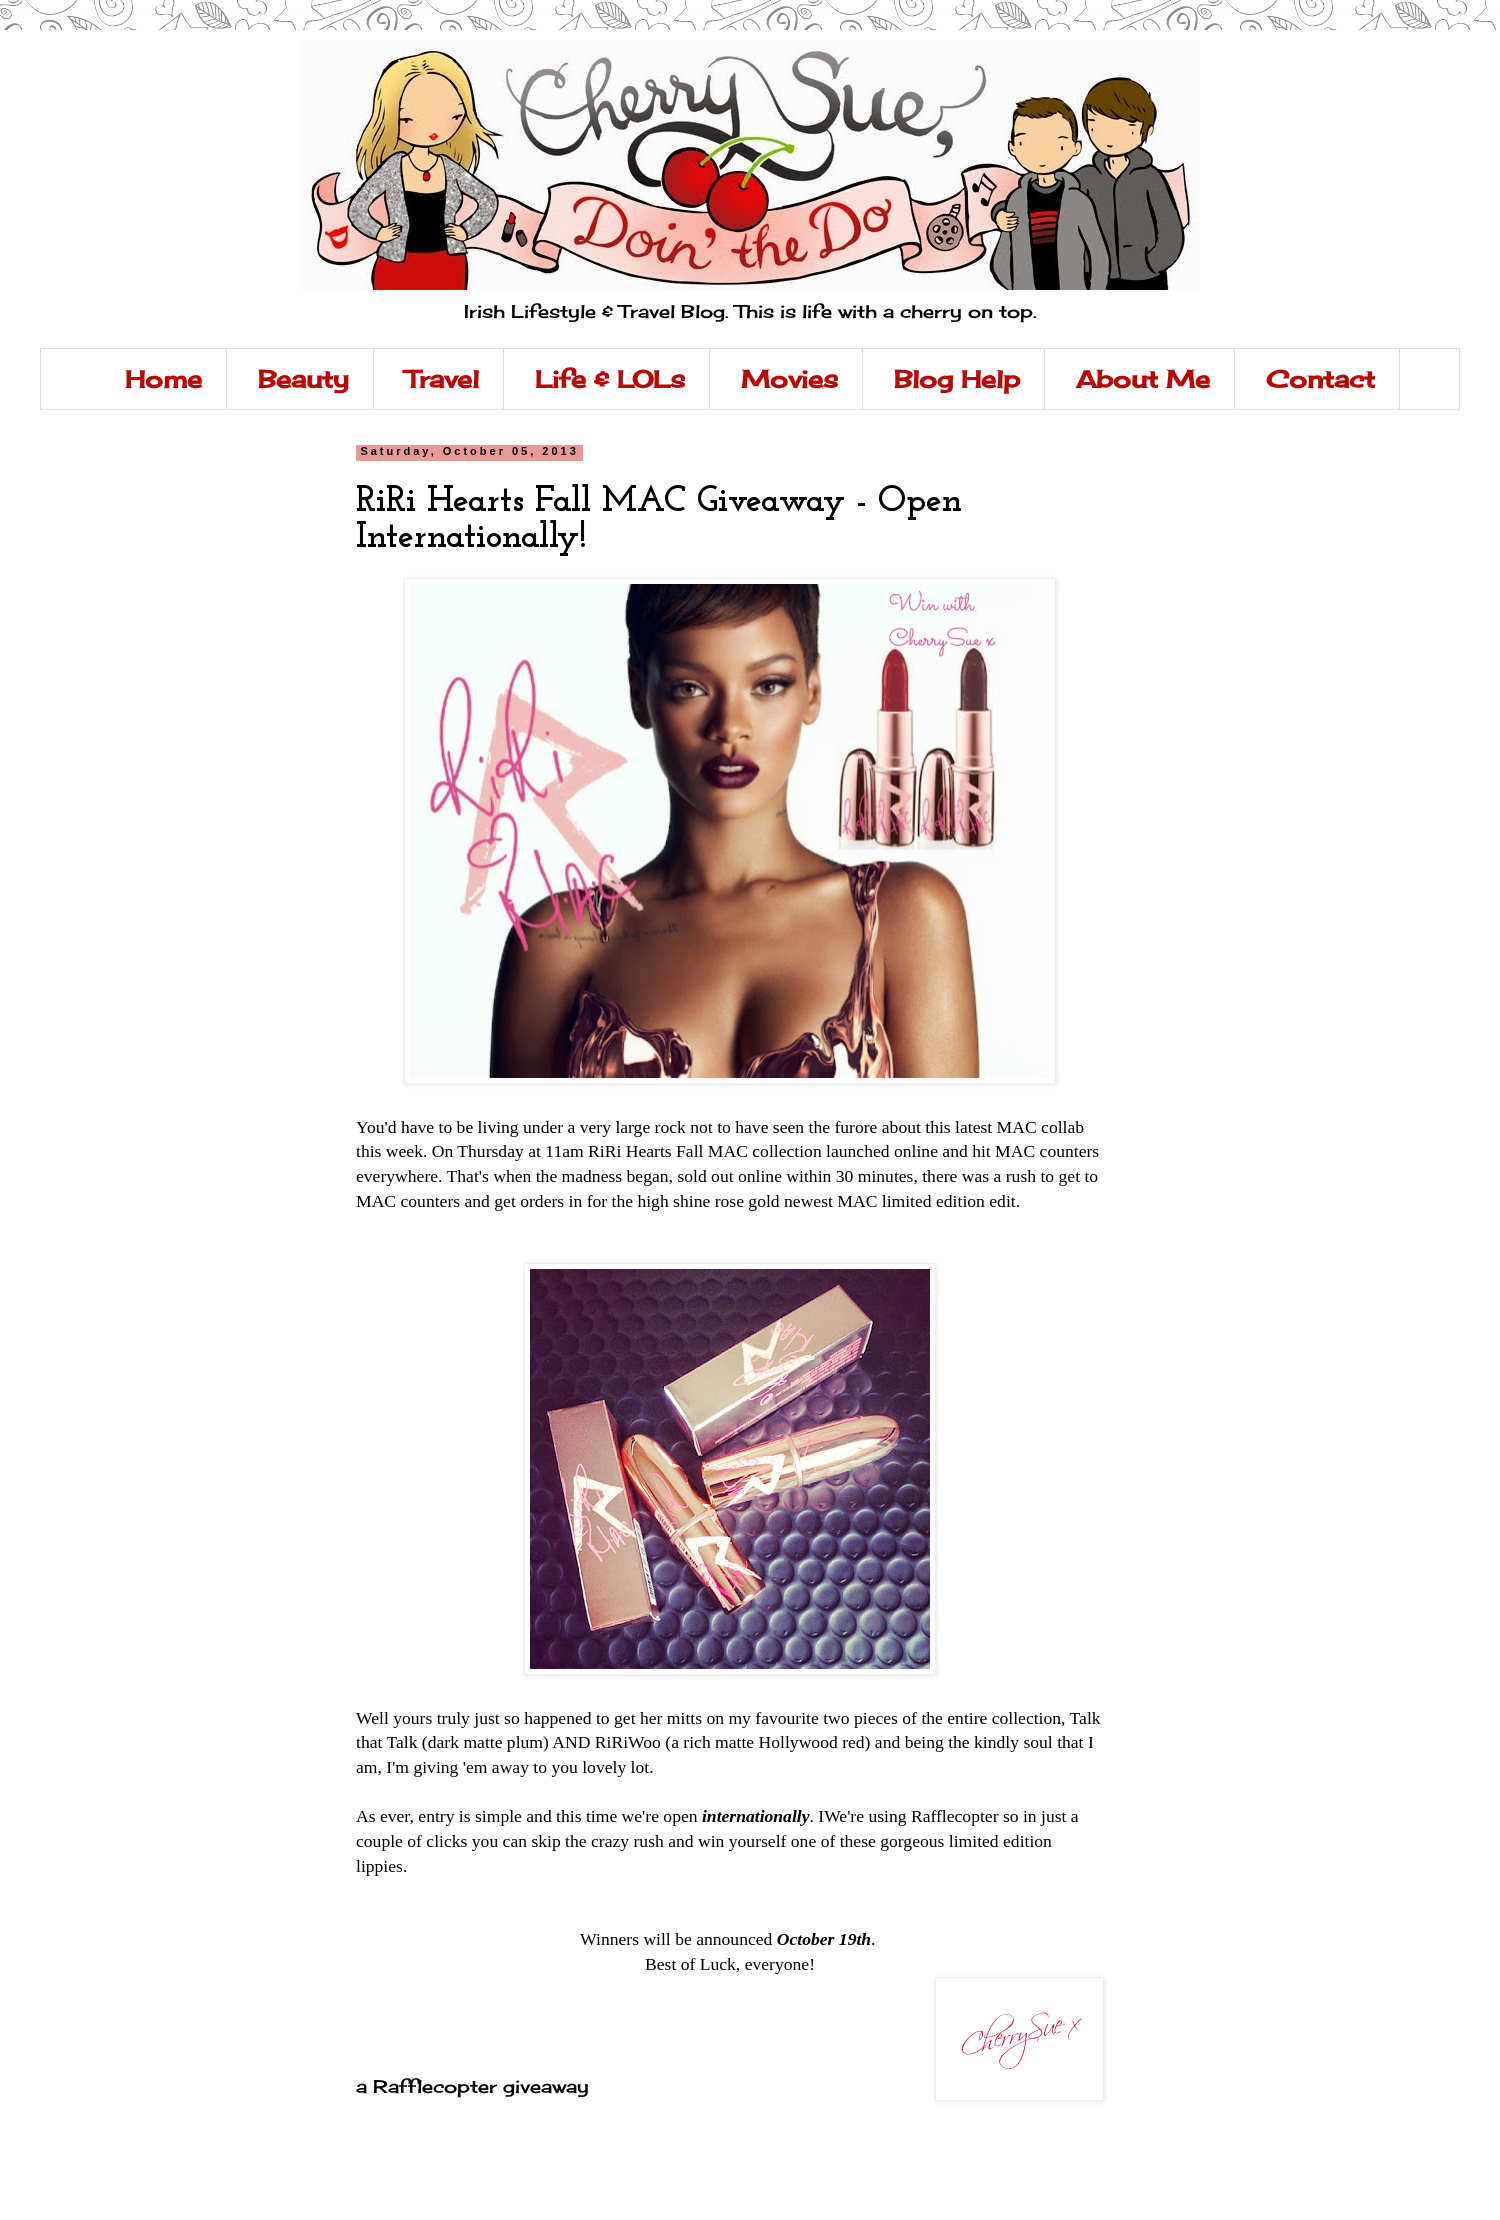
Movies (789, 379)
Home (163, 379)
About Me (1143, 379)
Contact (1320, 379)
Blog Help (957, 379)
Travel (442, 379)
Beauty (303, 379)
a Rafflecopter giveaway (472, 2086)
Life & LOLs (610, 379)
